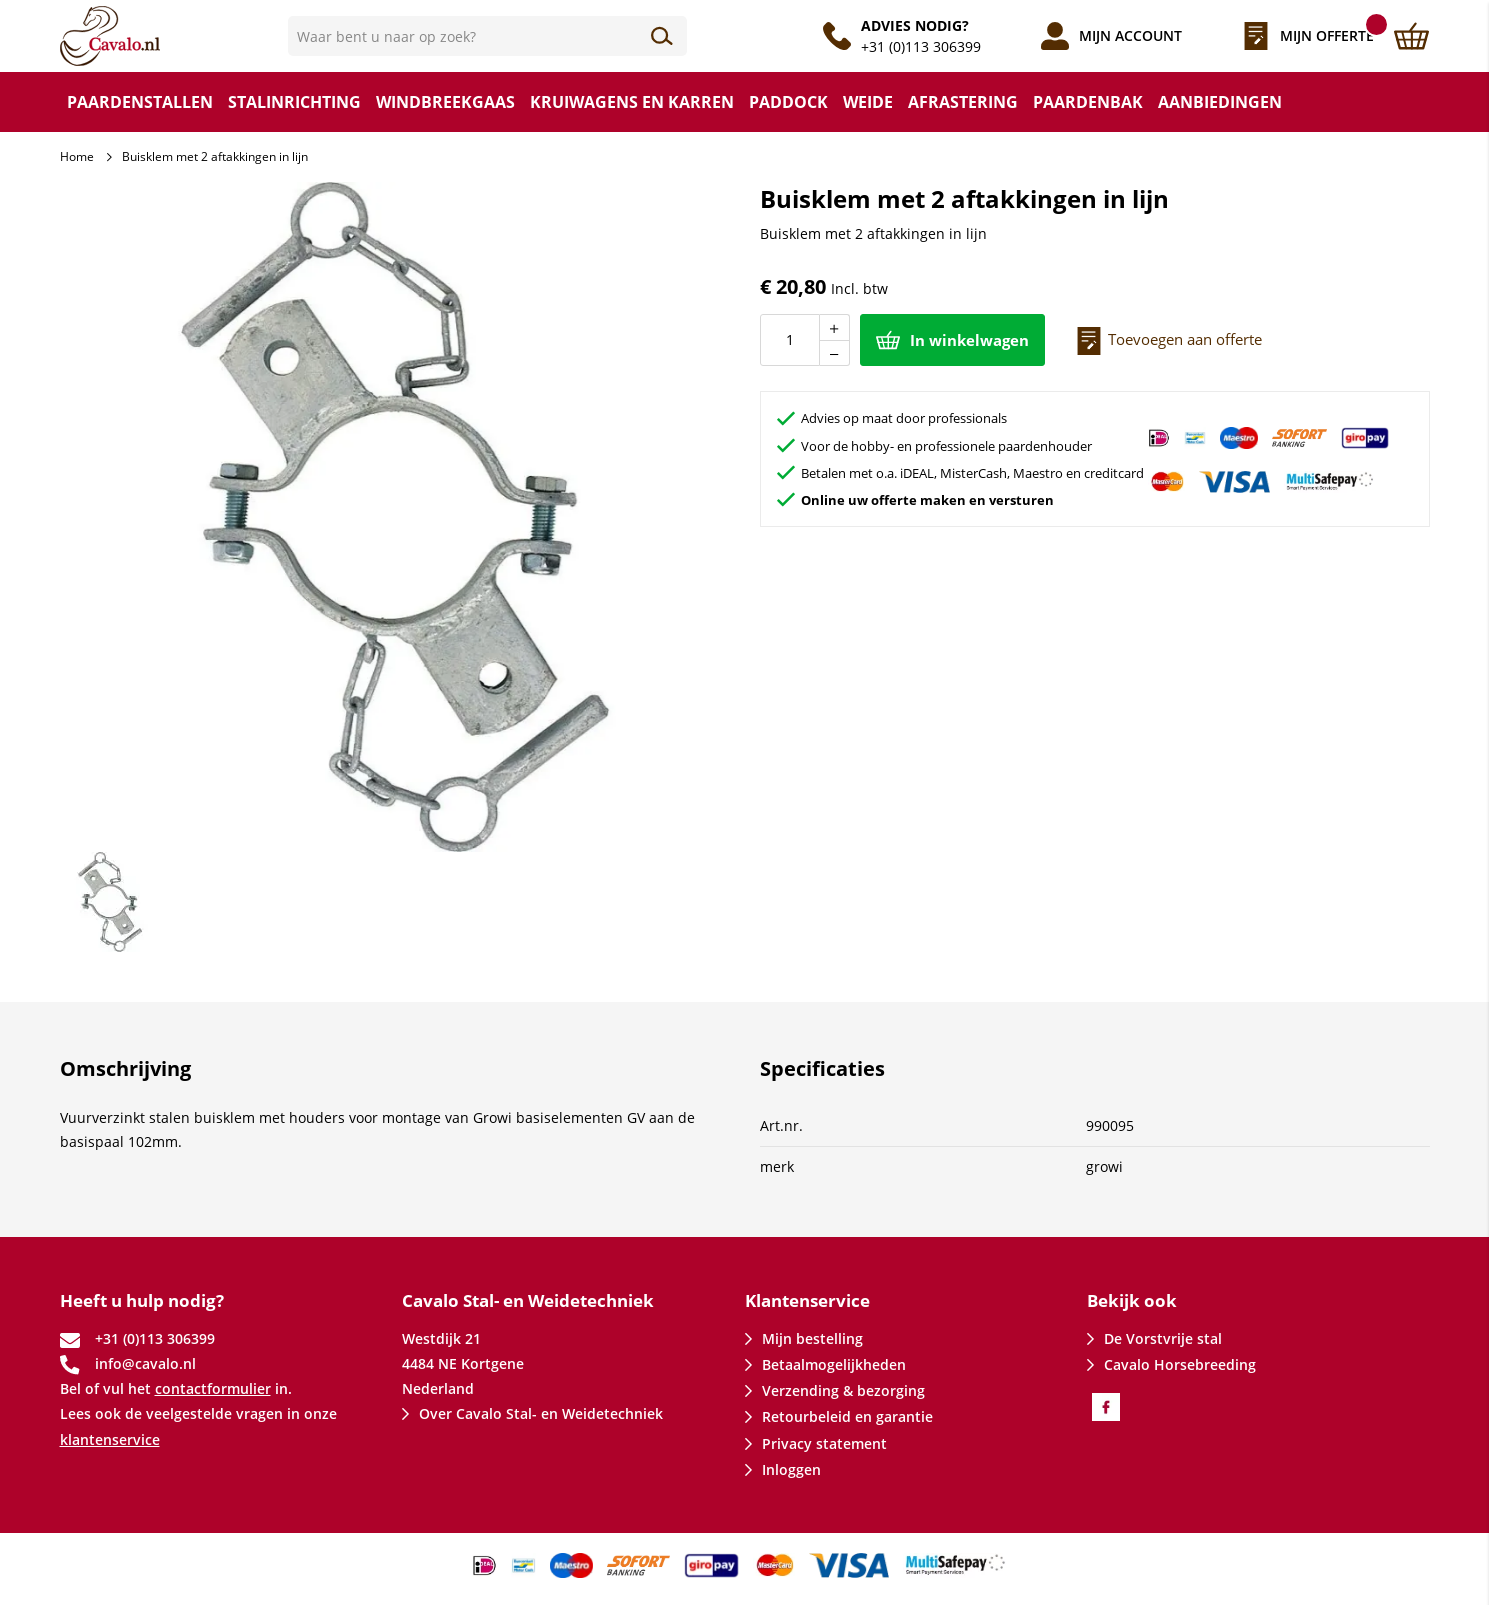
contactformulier (213, 1388)
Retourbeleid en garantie (847, 1416)
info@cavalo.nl (145, 1363)
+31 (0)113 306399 (921, 46)
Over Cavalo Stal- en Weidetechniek (541, 1413)
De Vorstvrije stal (1163, 1338)
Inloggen (791, 1469)
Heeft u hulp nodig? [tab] (142, 1300)
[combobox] (488, 36)
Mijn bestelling (812, 1338)
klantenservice (110, 1439)
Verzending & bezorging (843, 1390)
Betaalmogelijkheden (834, 1364)
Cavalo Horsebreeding (1180, 1364)
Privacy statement (824, 1443)
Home (77, 156)
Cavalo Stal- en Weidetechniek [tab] (528, 1300)
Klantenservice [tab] (807, 1300)
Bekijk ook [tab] (1132, 1300)
